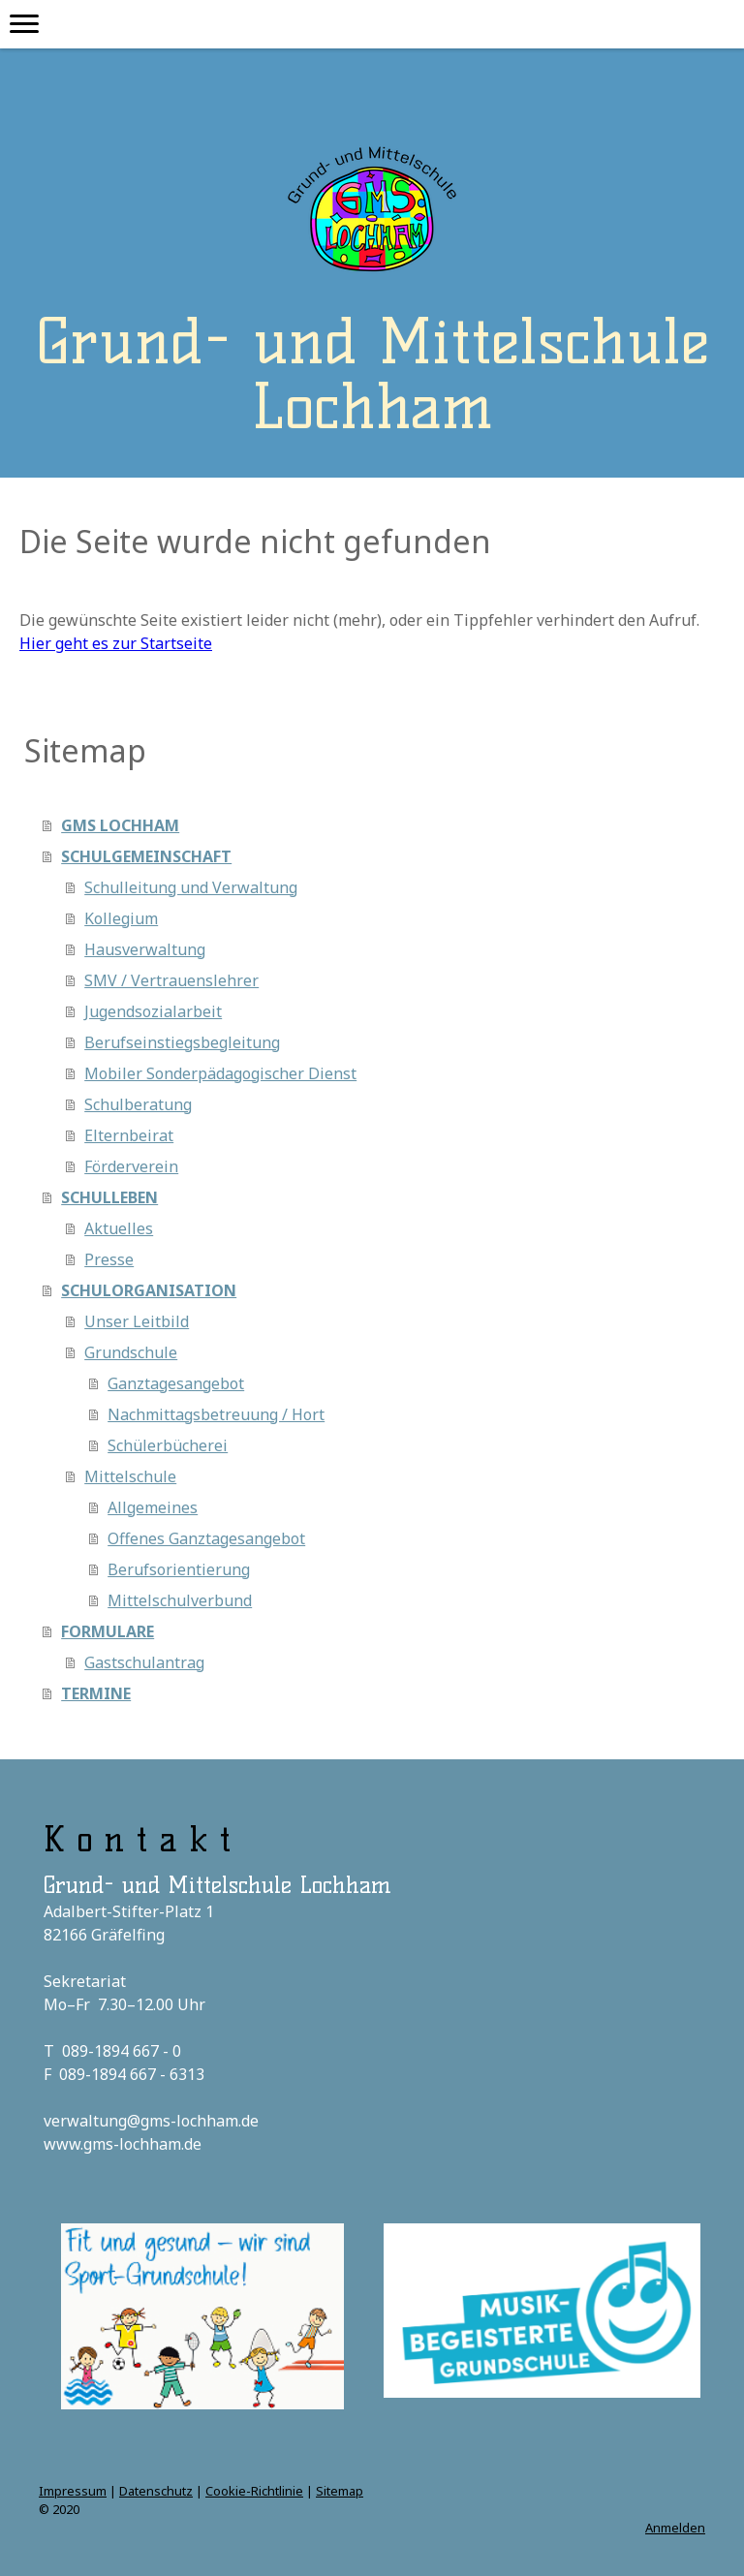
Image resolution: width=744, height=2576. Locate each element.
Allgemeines (153, 1507)
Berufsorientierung (179, 1569)
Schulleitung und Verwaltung (190, 887)
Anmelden (675, 2527)
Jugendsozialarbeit (153, 1011)
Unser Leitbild (136, 1321)
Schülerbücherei (168, 1445)
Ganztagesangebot (176, 1383)
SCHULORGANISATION (148, 1290)
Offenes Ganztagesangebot (206, 1538)
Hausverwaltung (144, 949)
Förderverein (131, 1166)
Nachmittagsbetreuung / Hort (216, 1414)
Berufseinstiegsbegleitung (182, 1042)
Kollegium (121, 918)
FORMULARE (107, 1631)
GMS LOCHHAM (120, 825)
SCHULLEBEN (109, 1197)
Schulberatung (138, 1104)
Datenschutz (156, 2490)
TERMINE (96, 1693)
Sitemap (339, 2490)
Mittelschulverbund (180, 1600)
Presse (109, 1259)
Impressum (73, 2490)
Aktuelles (118, 1228)
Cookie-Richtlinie (254, 2490)
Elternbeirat (128, 1135)
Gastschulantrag (144, 1662)
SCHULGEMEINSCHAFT (146, 856)
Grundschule (130, 1352)
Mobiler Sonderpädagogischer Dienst (220, 1073)
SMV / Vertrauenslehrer (171, 980)
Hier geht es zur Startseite (115, 643)
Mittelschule (130, 1476)
